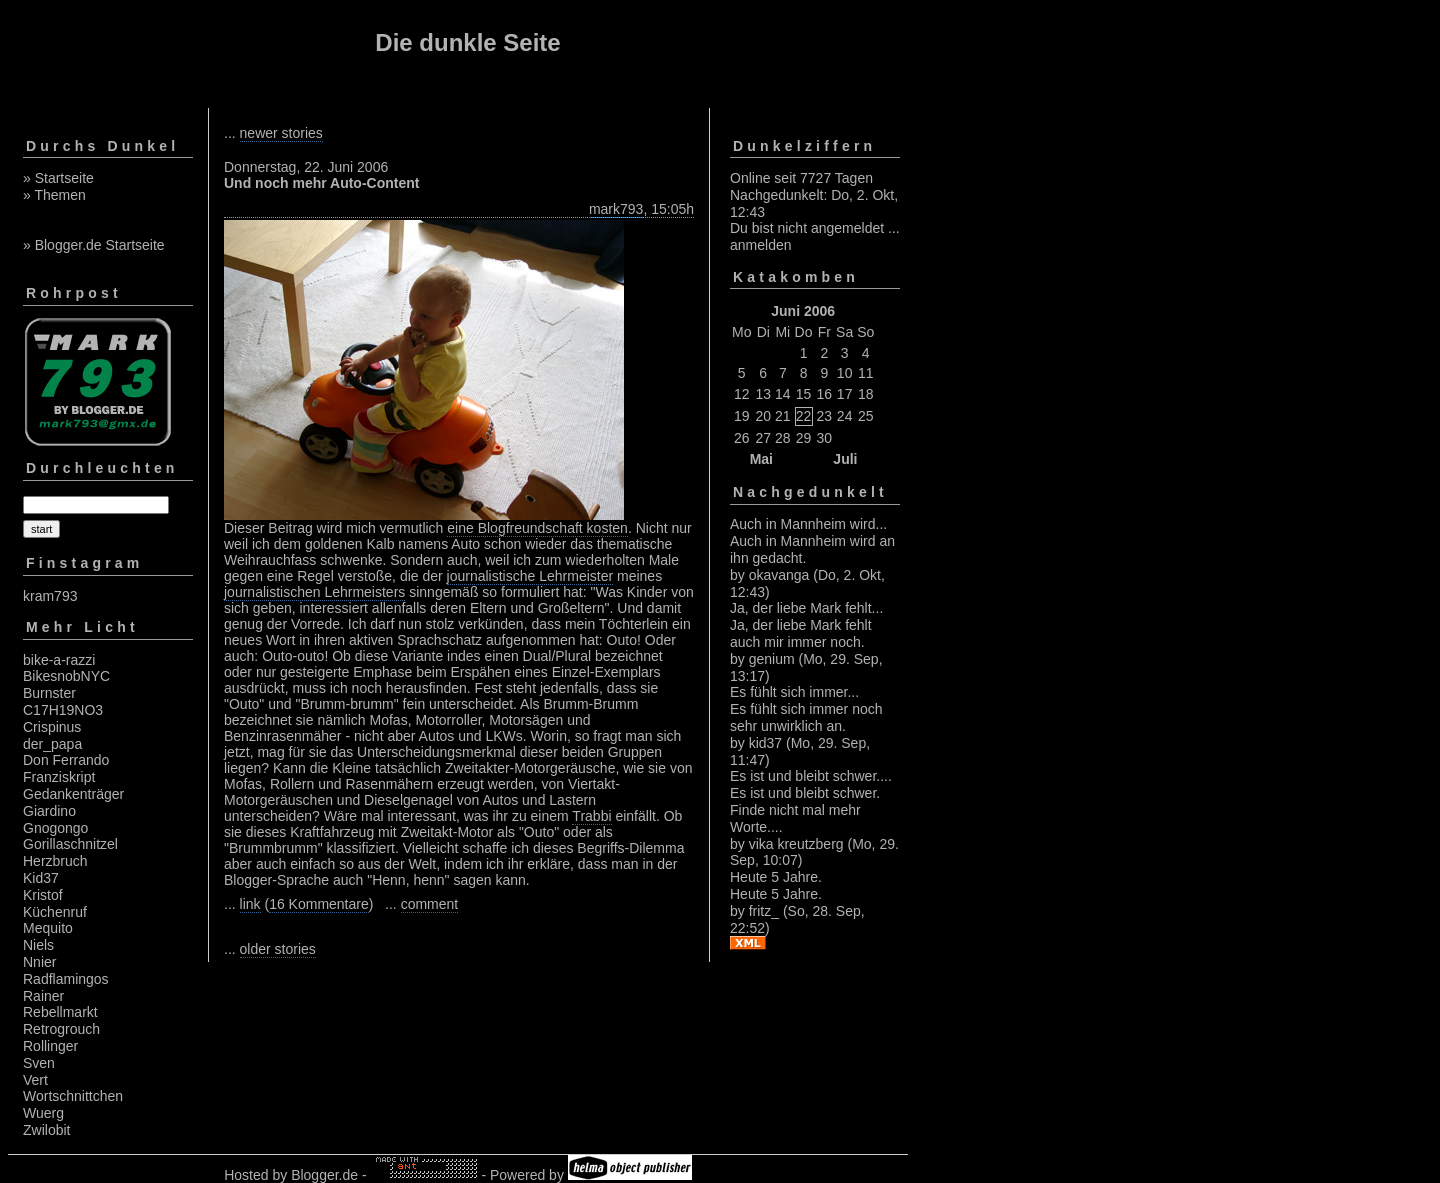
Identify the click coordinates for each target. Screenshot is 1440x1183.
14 (783, 394)
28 (783, 438)
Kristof (43, 895)
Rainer (43, 996)
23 (825, 416)
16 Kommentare (319, 904)
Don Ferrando (66, 760)
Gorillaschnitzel (70, 844)
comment (430, 904)
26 (742, 438)
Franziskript (59, 777)
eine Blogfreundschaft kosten (537, 528)
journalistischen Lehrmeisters (314, 592)
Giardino (49, 811)
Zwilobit (46, 1130)
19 (742, 416)
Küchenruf (55, 912)
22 (804, 416)
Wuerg (43, 1113)
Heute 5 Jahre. (776, 877)
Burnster (49, 693)
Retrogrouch (61, 1029)
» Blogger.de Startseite (94, 245)
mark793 (616, 209)
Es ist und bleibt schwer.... (811, 776)
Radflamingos (66, 979)
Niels (38, 945)
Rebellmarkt (60, 1012)
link (250, 904)
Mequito (48, 928)
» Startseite (58, 178)
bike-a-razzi (59, 660)
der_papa (52, 744)
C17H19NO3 (63, 710)
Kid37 (41, 878)
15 (804, 394)
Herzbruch (55, 861)
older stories (278, 949)
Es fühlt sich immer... (794, 692)
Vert (35, 1080)
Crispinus (52, 727)
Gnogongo (55, 828)
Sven (39, 1063)
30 (825, 438)
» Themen (54, 195)
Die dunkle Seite (467, 42)
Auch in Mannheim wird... (808, 524)
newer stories (281, 133)
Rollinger (50, 1046)
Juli (845, 459)
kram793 (50, 596)
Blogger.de (324, 1175)
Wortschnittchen (73, 1096)
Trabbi (591, 816)
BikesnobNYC (66, 676)
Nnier (39, 962)
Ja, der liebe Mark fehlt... (806, 608)
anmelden (761, 245)
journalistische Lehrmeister (530, 576)
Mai (761, 459)
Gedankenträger (73, 794)
